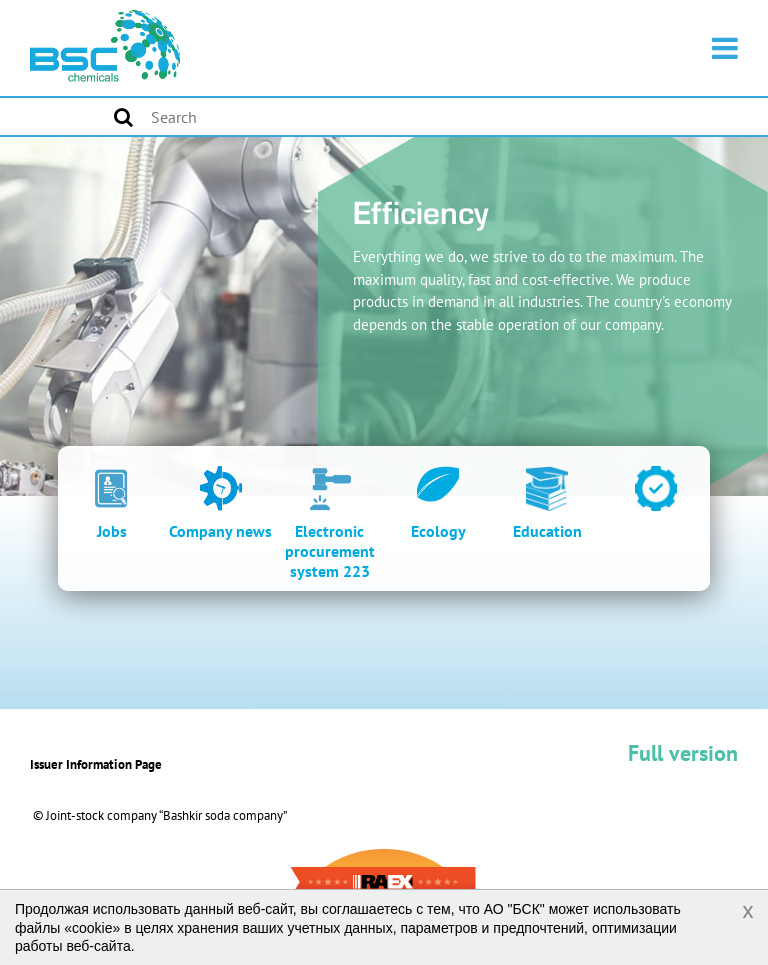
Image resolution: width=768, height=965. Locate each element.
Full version (683, 753)
